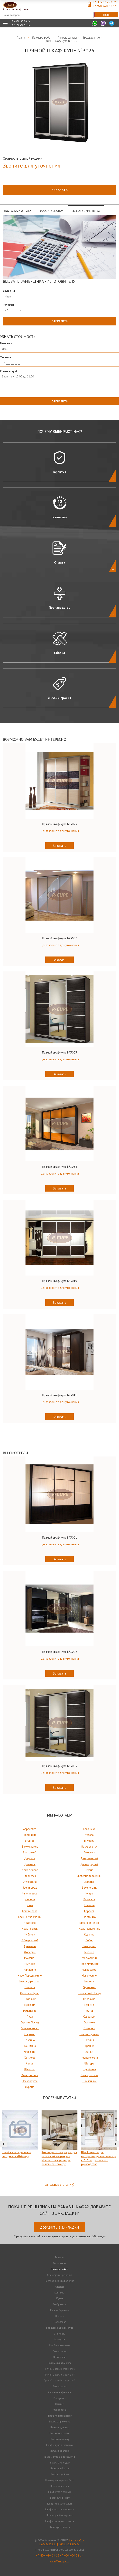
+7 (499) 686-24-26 (47, 2555)
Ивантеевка (29, 1893)
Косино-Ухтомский (29, 1917)
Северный (89, 2016)
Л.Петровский (29, 1940)
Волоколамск (30, 1846)
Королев (89, 1911)
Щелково (29, 2069)
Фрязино (29, 2052)
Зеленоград (89, 1887)
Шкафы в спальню (60, 2451)
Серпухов (89, 2022)
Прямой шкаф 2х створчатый (59, 2368)
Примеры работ (42, 37)
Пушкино (29, 2005)
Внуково (89, 1840)
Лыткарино (89, 1946)
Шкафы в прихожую (59, 2421)
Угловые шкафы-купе (59, 2392)
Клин (30, 1905)
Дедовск (29, 1858)
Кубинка (30, 1934)
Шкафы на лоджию (59, 2433)
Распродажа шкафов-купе (59, 2281)
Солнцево (89, 2028)
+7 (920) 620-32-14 (104, 6)
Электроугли (30, 2081)
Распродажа (59, 2351)
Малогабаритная (59, 2310)
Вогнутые (59, 2339)
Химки (89, 2052)
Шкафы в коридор (59, 2462)
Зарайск (89, 1881)
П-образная (59, 2322)
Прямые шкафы (67, 37)
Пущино (89, 2005)
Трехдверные (91, 37)
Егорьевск (30, 1876)
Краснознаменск (89, 1928)
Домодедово (30, 1870)
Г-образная (59, 2304)
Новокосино (89, 1975)
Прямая (59, 2316)
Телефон (8, 304)
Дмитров (30, 1864)
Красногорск (30, 1928)
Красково (30, 1923)
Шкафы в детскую (59, 2427)
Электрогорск (29, 2075)
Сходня (89, 2040)
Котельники (89, 1917)
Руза (30, 2016)
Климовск (89, 1899)
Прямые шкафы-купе (59, 2363)
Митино (89, 1952)
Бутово (89, 1835)
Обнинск (30, 1987)
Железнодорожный (89, 1876)
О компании (59, 2263)
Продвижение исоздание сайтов (59, 2568)
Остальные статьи (57, 2184)
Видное (30, 1840)
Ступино (30, 2040)
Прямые (59, 2404)
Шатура (89, 2063)
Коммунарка (29, 1911)
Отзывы (59, 2286)
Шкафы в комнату (59, 2439)
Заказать (60, 190)
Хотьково (30, 2057)
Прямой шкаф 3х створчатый (59, 2374)
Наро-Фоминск (89, 1964)
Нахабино (30, 1969)
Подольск (30, 1999)
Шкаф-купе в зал (59, 2486)
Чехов (29, 2063)
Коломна (89, 1905)
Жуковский (30, 1881)
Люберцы (30, 1952)
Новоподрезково (29, 1981)
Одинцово (89, 1987)
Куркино (89, 1934)
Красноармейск (89, 1923)
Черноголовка (89, 2057)
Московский (89, 1958)
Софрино (29, 2034)
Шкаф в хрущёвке (59, 2474)
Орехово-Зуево (29, 1993)
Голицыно (89, 1852)
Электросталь (89, 2075)
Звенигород (29, 1887)
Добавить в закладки (59, 2227)
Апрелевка (29, 1829)
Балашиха (89, 1829)
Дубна (89, 1870)
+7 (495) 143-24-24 (104, 2)
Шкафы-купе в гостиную (59, 2445)
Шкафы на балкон (60, 2468)
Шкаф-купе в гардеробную (59, 2480)
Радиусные (59, 2398)
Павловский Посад (89, 1993)
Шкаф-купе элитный (59, 2527)
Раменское (29, 2010)
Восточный (29, 1852)
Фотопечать (59, 2357)
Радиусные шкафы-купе (59, 2327)
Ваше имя (9, 290)
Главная (21, 37)
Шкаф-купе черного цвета (59, 2521)
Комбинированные (59, 2345)
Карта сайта (76, 2540)
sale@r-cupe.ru (59, 2561)
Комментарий (9, 371)
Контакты (59, 2292)
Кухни (59, 2298)
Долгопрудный (89, 1864)
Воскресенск (89, 1846)
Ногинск (89, 1981)
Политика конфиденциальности (59, 2544)
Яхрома (29, 2087)
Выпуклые (59, 2333)
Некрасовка (89, 1969)
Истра (89, 1893)
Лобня (89, 1940)
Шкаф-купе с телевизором (59, 2509)
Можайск (29, 1958)
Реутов (89, 2010)
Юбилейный (89, 2081)
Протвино (89, 1999)
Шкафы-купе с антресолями (59, 2456)
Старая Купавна (89, 2034)
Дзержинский (89, 1858)
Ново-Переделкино (30, 1975)
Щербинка (89, 2069)
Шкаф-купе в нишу (59, 2497)
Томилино (30, 2046)
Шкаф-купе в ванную (59, 2492)
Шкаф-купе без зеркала (59, 2515)
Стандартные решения (59, 2275)
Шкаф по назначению (59, 2415)
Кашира (30, 1899)
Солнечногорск (30, 2028)
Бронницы (30, 1835)
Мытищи (30, 1964)
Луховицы (30, 1946)
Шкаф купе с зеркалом (59, 2503)
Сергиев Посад (30, 2022)
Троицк (89, 2046)
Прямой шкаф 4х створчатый (59, 2380)
